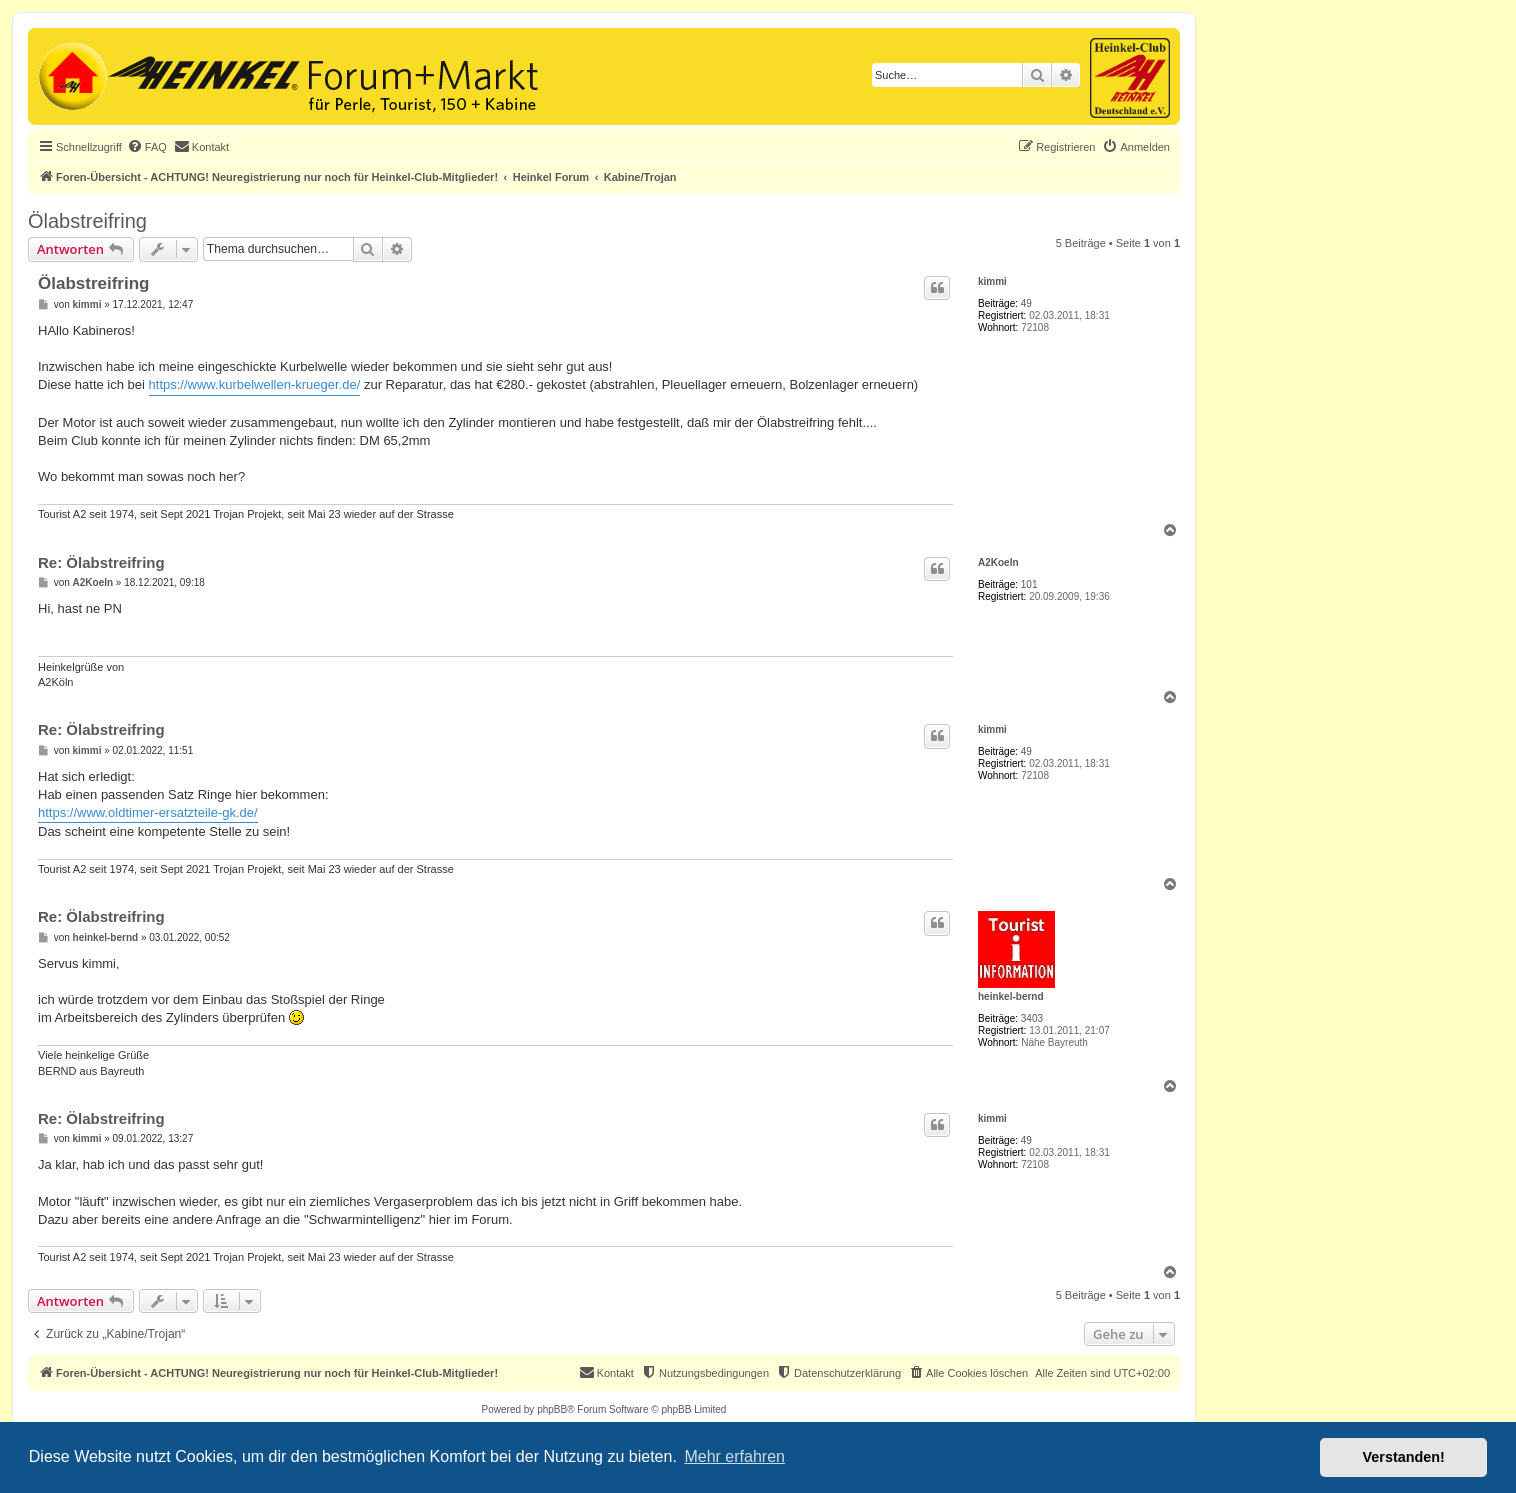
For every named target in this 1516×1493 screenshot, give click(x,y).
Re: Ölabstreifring (101, 562)
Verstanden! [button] (1404, 1457)
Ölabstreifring (87, 221)
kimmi (992, 281)
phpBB (552, 1409)
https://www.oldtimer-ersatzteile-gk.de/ (148, 812)
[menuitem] (147, 147)
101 (1029, 584)
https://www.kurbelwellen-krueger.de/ (255, 384)
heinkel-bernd (1011, 996)
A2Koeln (998, 562)
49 (1026, 303)
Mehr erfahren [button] (734, 1456)
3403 (1032, 1018)
